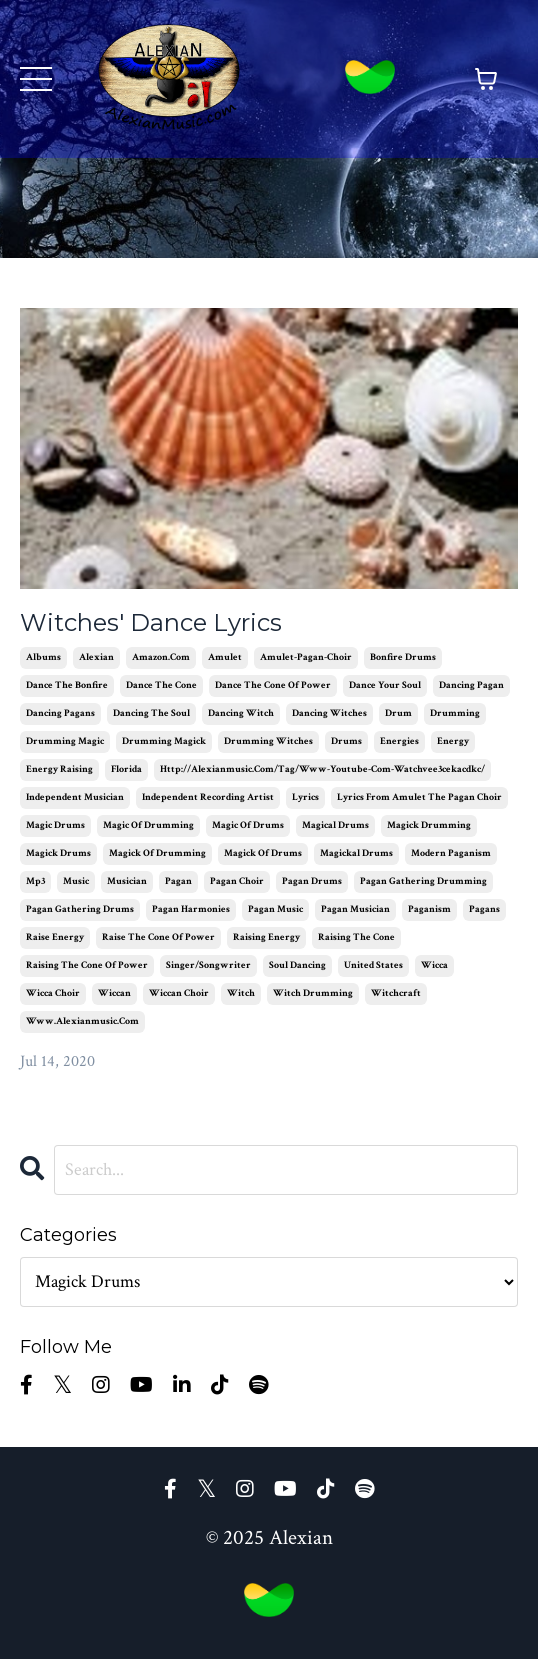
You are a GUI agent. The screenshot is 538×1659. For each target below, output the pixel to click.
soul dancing (297, 965)
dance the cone (161, 685)
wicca (434, 965)
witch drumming (313, 993)
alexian (96, 657)
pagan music (275, 909)
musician (127, 881)
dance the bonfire (67, 685)
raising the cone (356, 937)
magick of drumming (157, 853)
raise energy (55, 937)
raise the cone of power (158, 937)
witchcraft (396, 993)
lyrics (305, 797)
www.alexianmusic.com (82, 1021)
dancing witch (241, 713)
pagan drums (312, 881)
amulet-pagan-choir (306, 657)
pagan (178, 881)
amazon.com (161, 657)
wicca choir (53, 993)
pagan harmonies (191, 909)
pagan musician (355, 909)
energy (453, 741)
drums (346, 741)
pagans (484, 909)
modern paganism (451, 853)
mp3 (35, 881)
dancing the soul (151, 713)
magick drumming (429, 825)
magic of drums (248, 825)
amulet (225, 657)
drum (398, 713)
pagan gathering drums (80, 909)
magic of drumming (148, 825)
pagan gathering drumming (423, 881)
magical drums (335, 825)
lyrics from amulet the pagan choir (419, 797)
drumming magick (164, 741)
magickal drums (356, 853)
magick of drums (263, 853)
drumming (455, 713)
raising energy (266, 937)
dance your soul (385, 685)
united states (373, 965)
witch (241, 993)
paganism (429, 909)
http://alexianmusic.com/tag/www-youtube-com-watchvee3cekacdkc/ (322, 769)
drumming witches (268, 741)
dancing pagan (471, 685)
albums (43, 657)
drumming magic (65, 741)
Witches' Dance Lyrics (151, 623)
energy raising (59, 769)
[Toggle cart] (486, 79)
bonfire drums (403, 657)
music (76, 881)
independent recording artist (208, 797)
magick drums (58, 853)
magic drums (55, 825)
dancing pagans (60, 713)
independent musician (75, 797)
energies (399, 741)
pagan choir (237, 881)
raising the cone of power (87, 965)
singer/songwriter (208, 965)
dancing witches (329, 713)
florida (126, 769)
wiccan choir (179, 993)
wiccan (114, 993)
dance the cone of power (273, 685)
